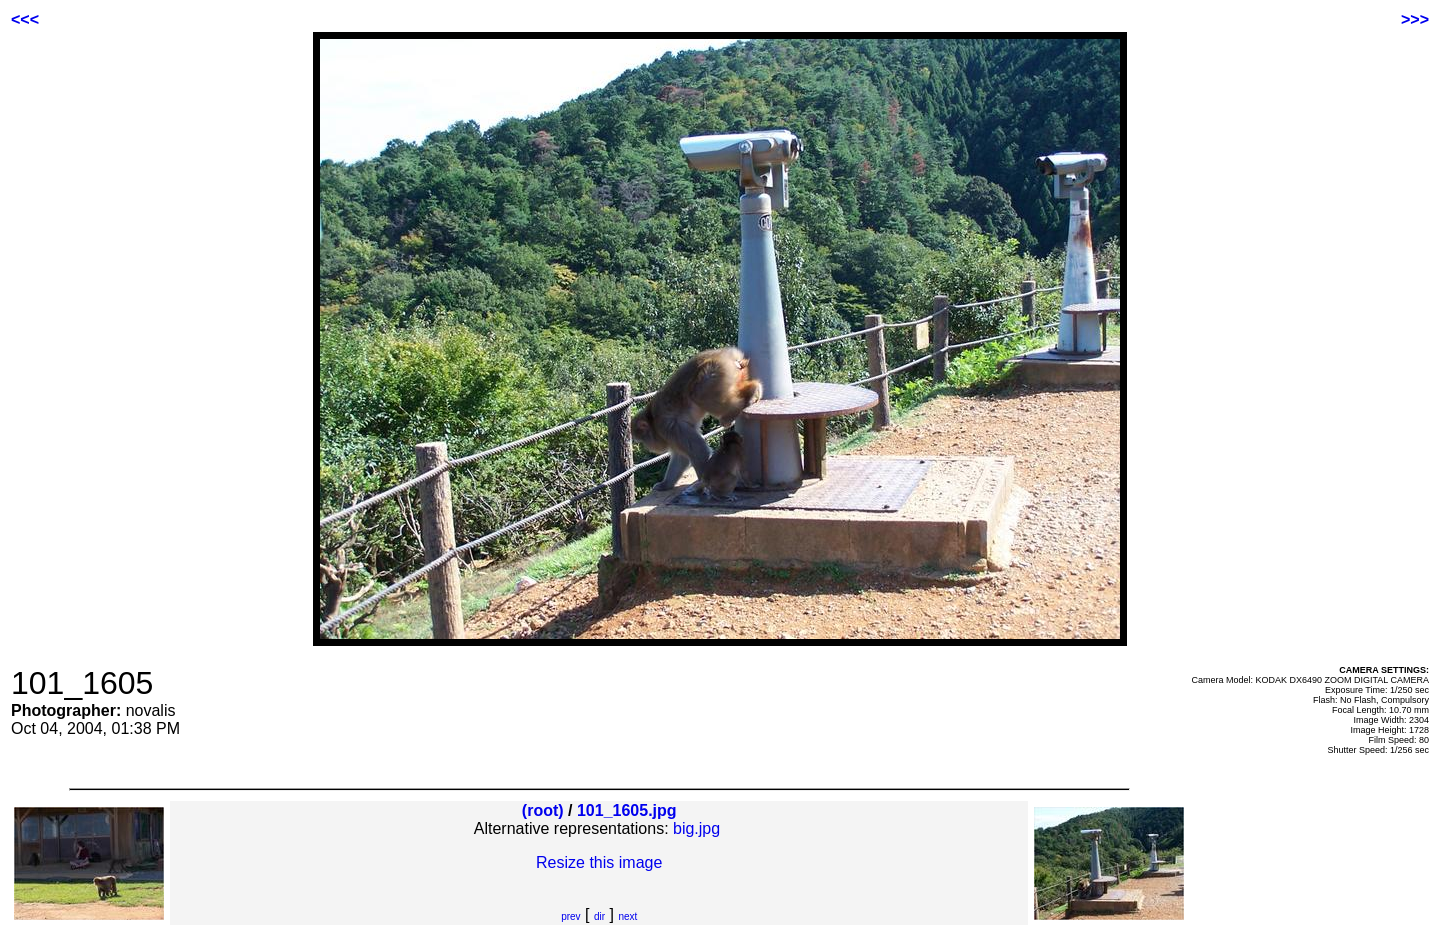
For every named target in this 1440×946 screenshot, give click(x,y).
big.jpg (696, 828)
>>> (1415, 19)
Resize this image (599, 862)
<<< (25, 19)
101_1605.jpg (627, 810)
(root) (543, 810)
